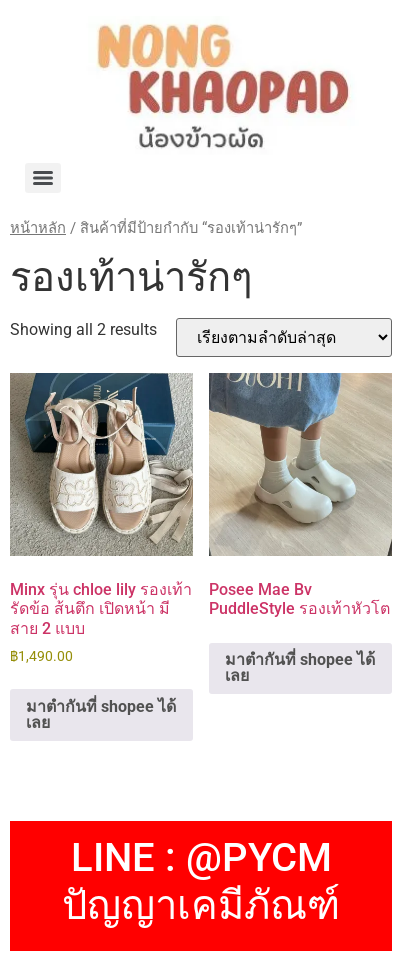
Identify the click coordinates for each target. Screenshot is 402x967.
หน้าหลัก (38, 228)
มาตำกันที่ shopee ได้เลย (101, 714)
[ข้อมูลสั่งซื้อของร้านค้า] (284, 337)
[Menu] (43, 178)
